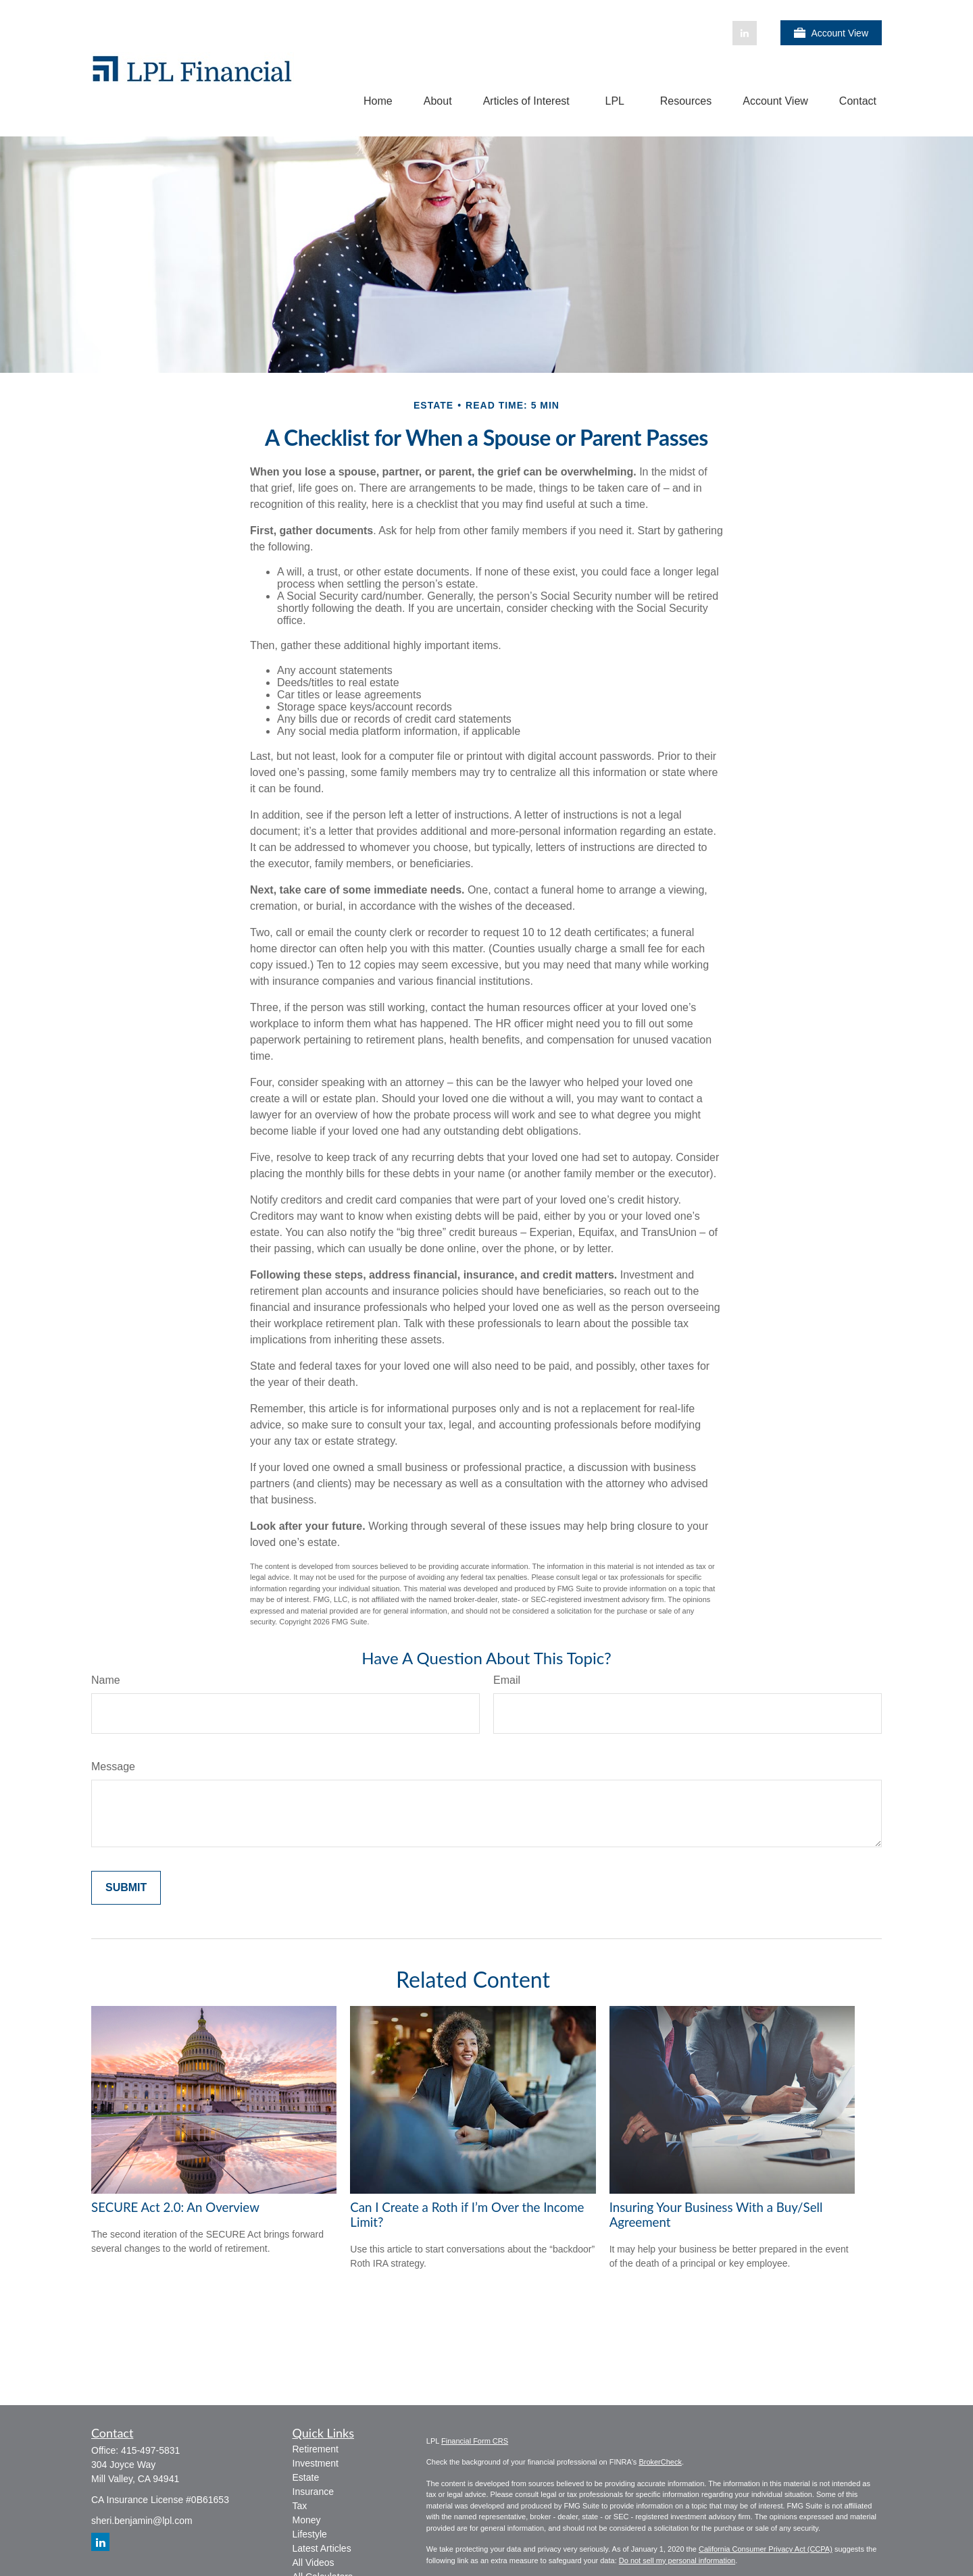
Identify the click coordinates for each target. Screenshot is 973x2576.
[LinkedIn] (744, 33)
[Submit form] (126, 1888)
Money (307, 2520)
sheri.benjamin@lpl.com (142, 2520)
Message (113, 1766)
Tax (300, 2505)
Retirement (316, 2449)
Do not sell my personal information (677, 2560)
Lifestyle (310, 2534)
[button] (378, 101)
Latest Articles (322, 2548)
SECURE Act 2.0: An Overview (175, 2207)
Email (506, 1680)
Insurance (313, 2491)
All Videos (313, 2562)
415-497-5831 (150, 2450)
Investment (316, 2463)
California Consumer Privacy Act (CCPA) (765, 2549)
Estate (306, 2477)
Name (105, 1680)
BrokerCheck (660, 2462)
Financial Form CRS (474, 2441)
